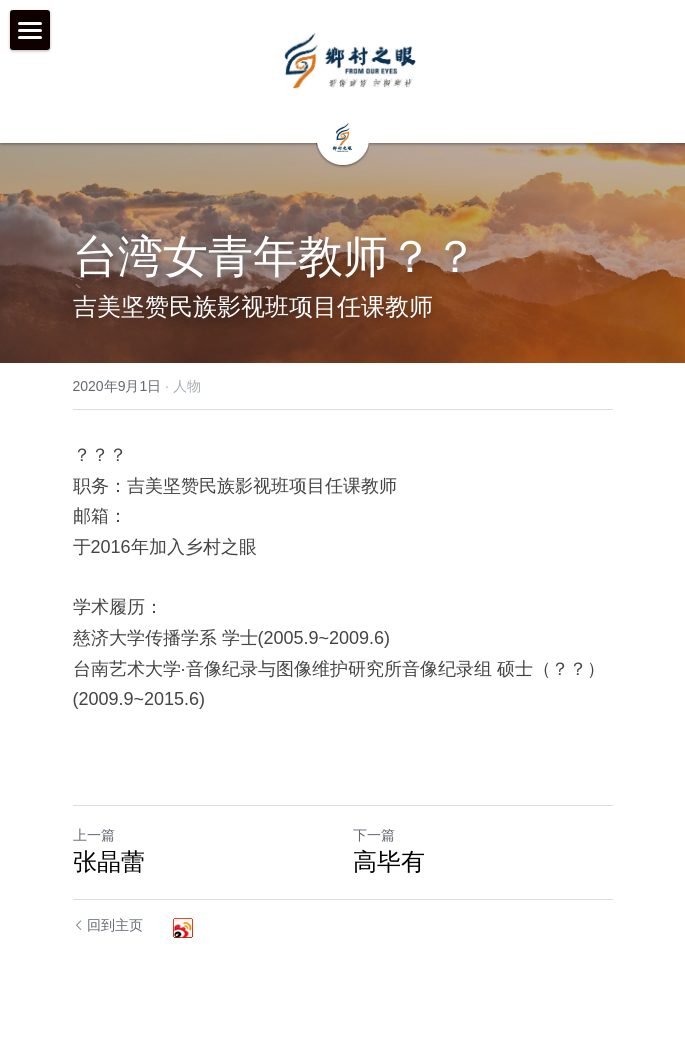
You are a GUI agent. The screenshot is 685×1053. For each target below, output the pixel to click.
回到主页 (108, 925)
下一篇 (374, 835)
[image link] (351, 60)
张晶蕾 (109, 861)
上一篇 (94, 835)
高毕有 (389, 861)
